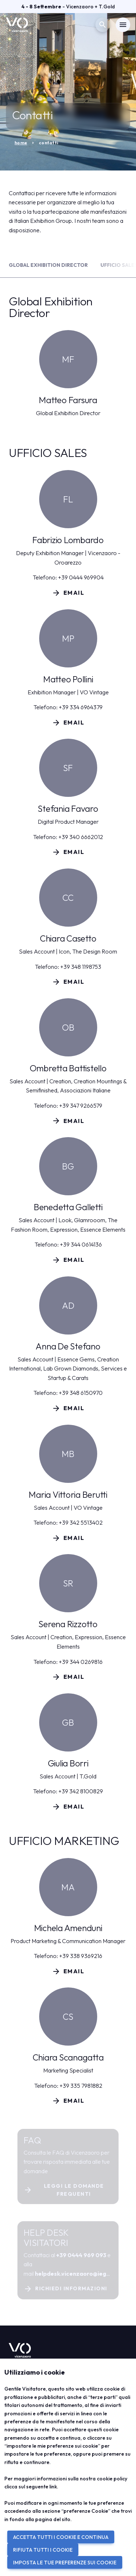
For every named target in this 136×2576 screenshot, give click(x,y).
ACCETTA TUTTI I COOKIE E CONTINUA (60, 2537)
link (53, 2486)
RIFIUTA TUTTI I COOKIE (43, 2550)
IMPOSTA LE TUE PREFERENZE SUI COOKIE (64, 2562)
